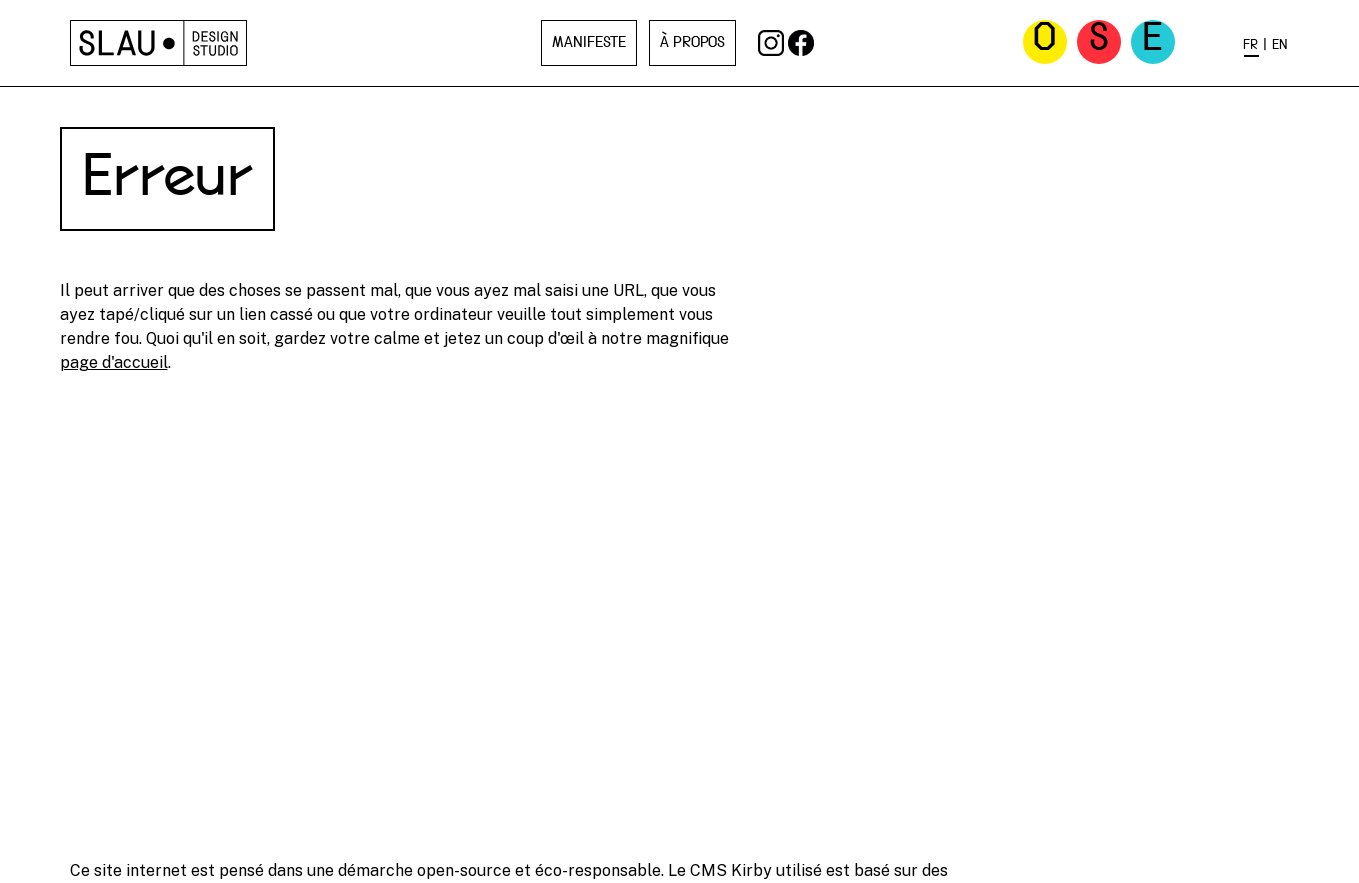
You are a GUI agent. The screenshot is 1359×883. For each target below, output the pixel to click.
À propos (692, 43)
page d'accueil (114, 362)
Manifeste (589, 43)
